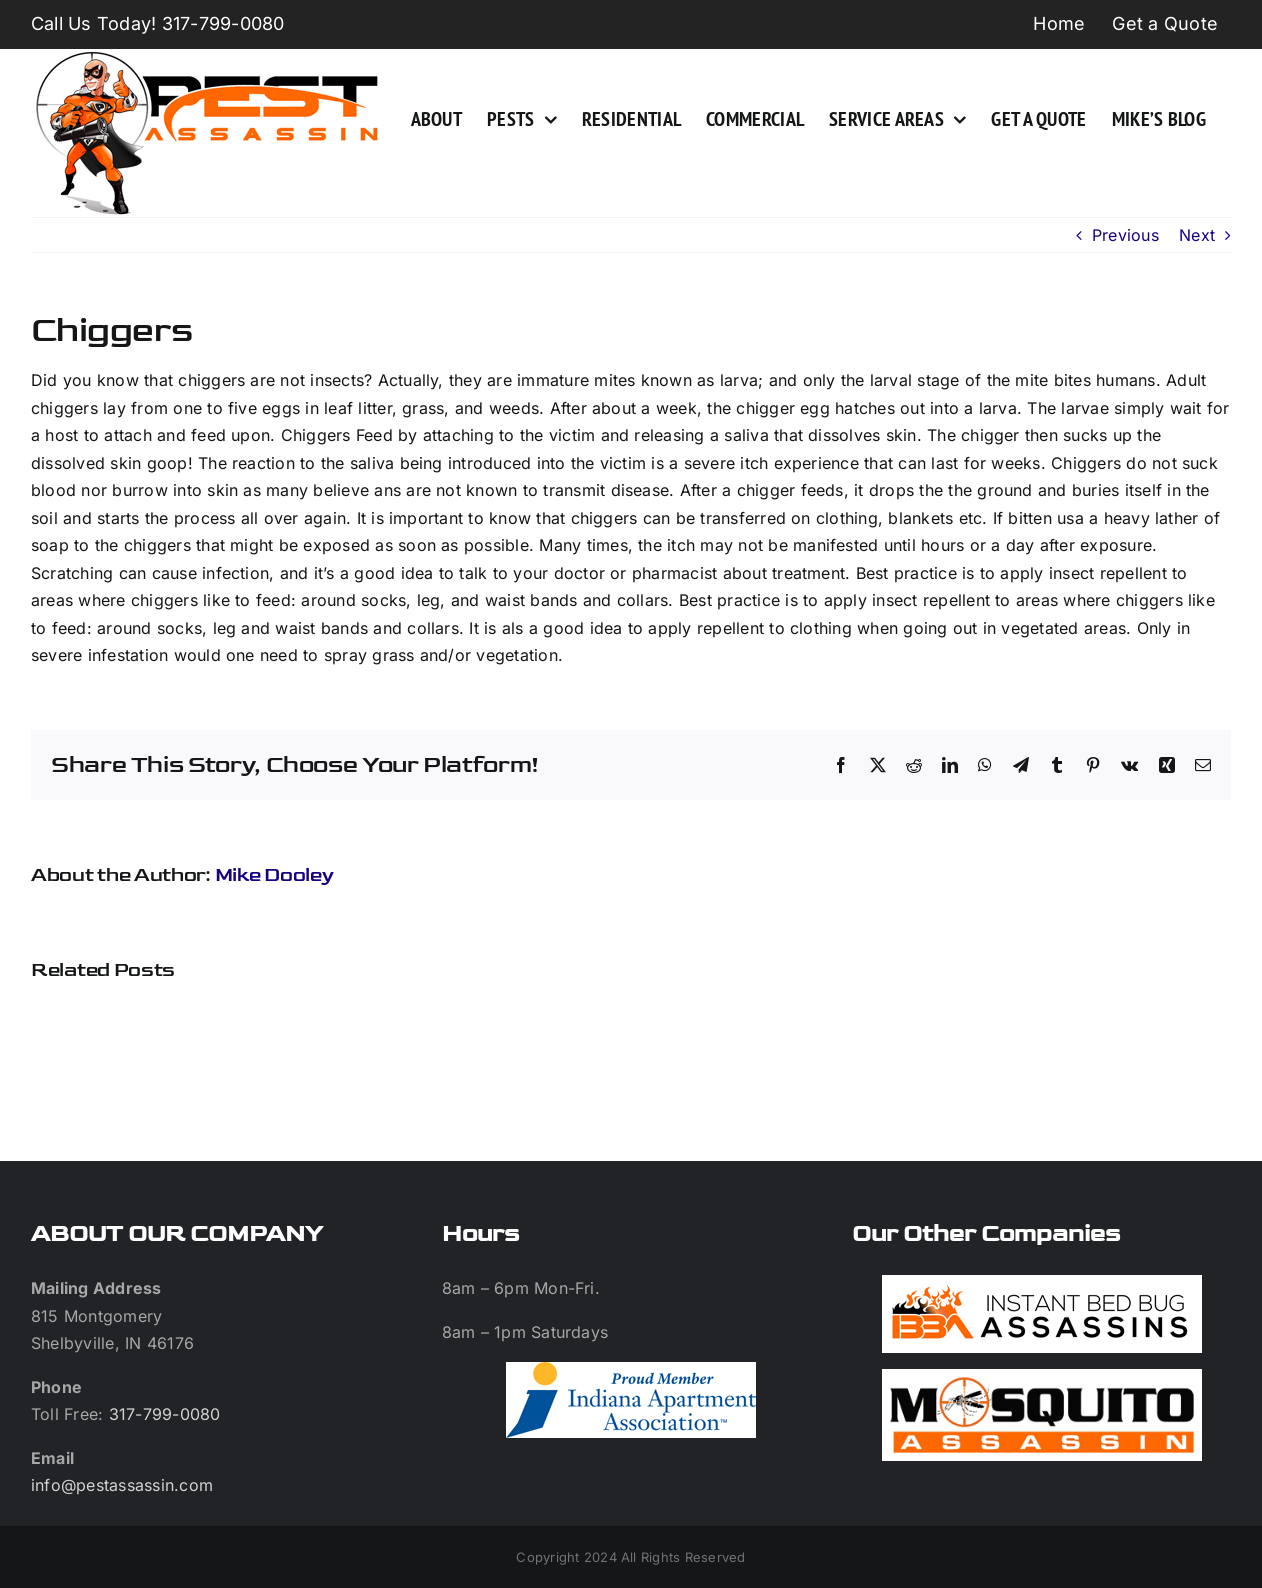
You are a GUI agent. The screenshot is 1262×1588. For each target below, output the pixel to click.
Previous (1125, 235)
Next (1197, 235)
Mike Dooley (274, 875)
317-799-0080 (165, 1414)
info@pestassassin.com (122, 1485)
